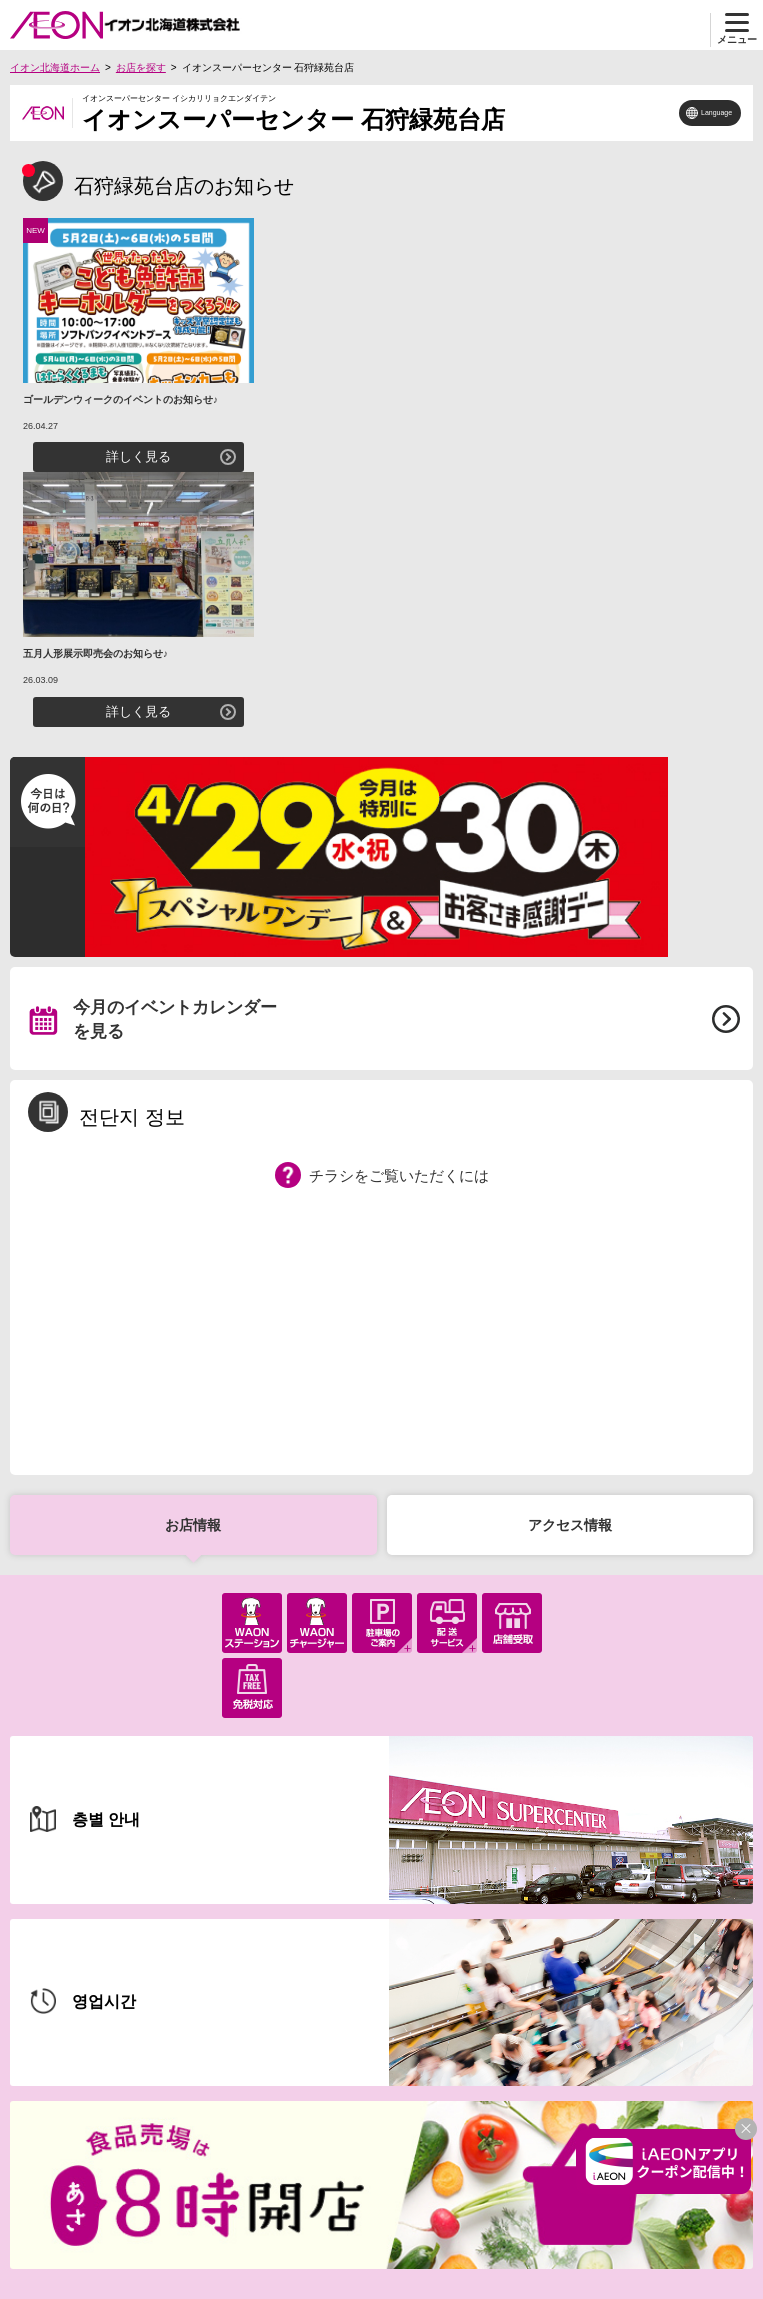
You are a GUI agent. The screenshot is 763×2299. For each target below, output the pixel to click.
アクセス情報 (570, 1525)
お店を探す (141, 67)
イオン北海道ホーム (55, 67)
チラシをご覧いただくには (399, 1175)
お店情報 (193, 1525)
